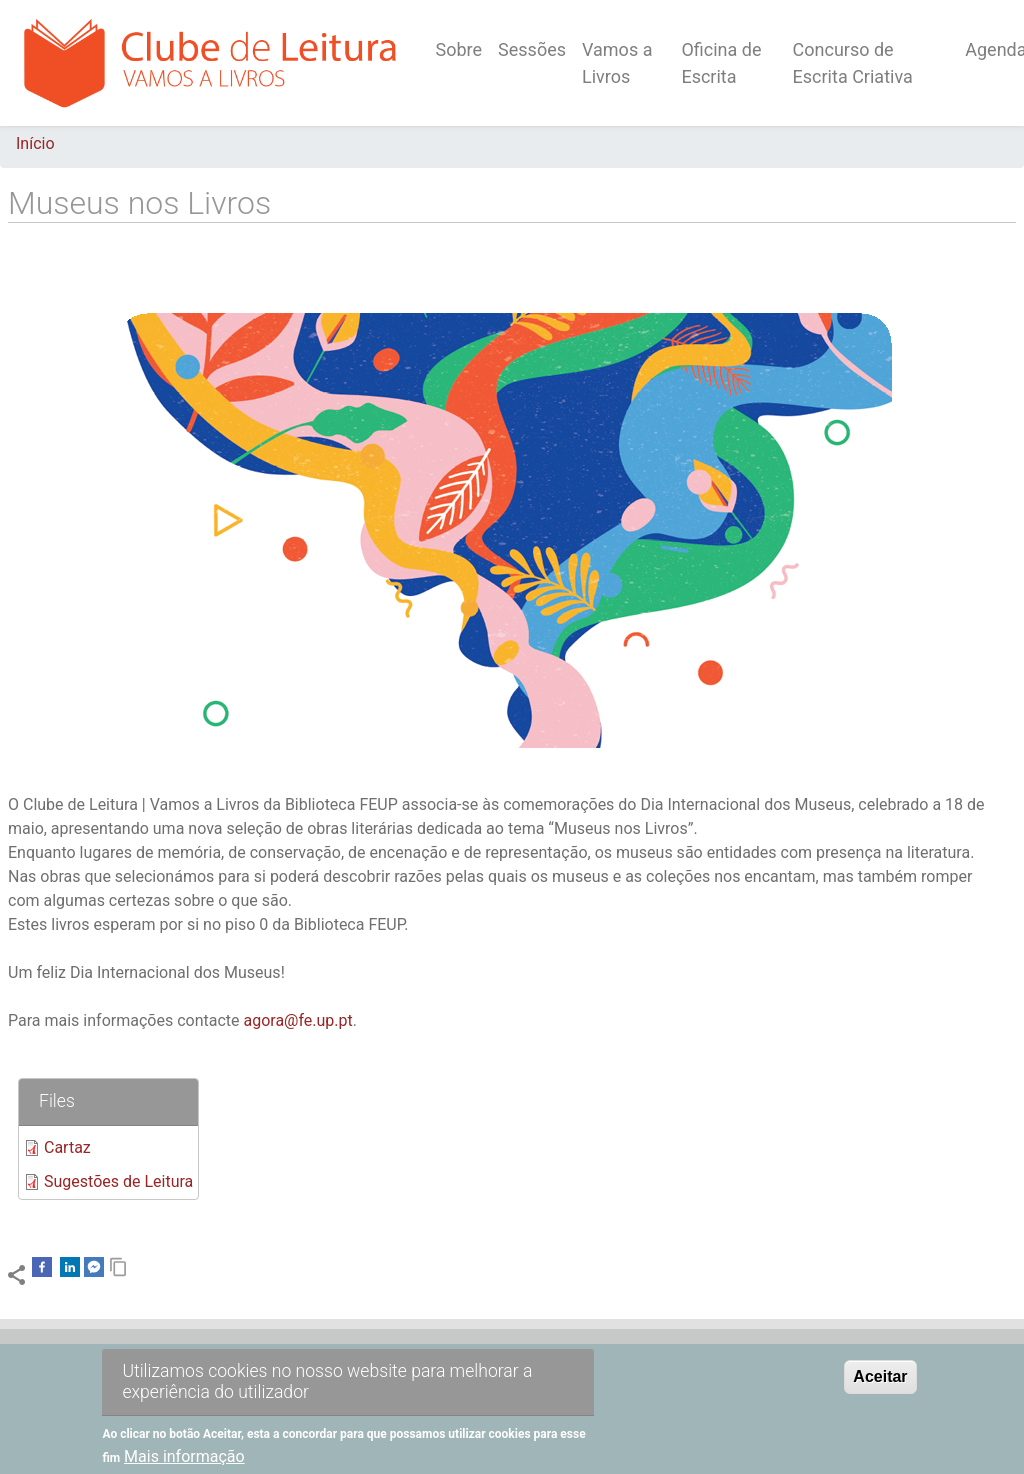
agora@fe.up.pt (297, 1020)
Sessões (532, 49)
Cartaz (67, 1147)
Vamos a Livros (617, 63)
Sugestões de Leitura (118, 1181)
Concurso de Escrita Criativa (853, 63)
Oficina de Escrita (721, 63)
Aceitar (880, 1388)
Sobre (459, 49)
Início (35, 143)
